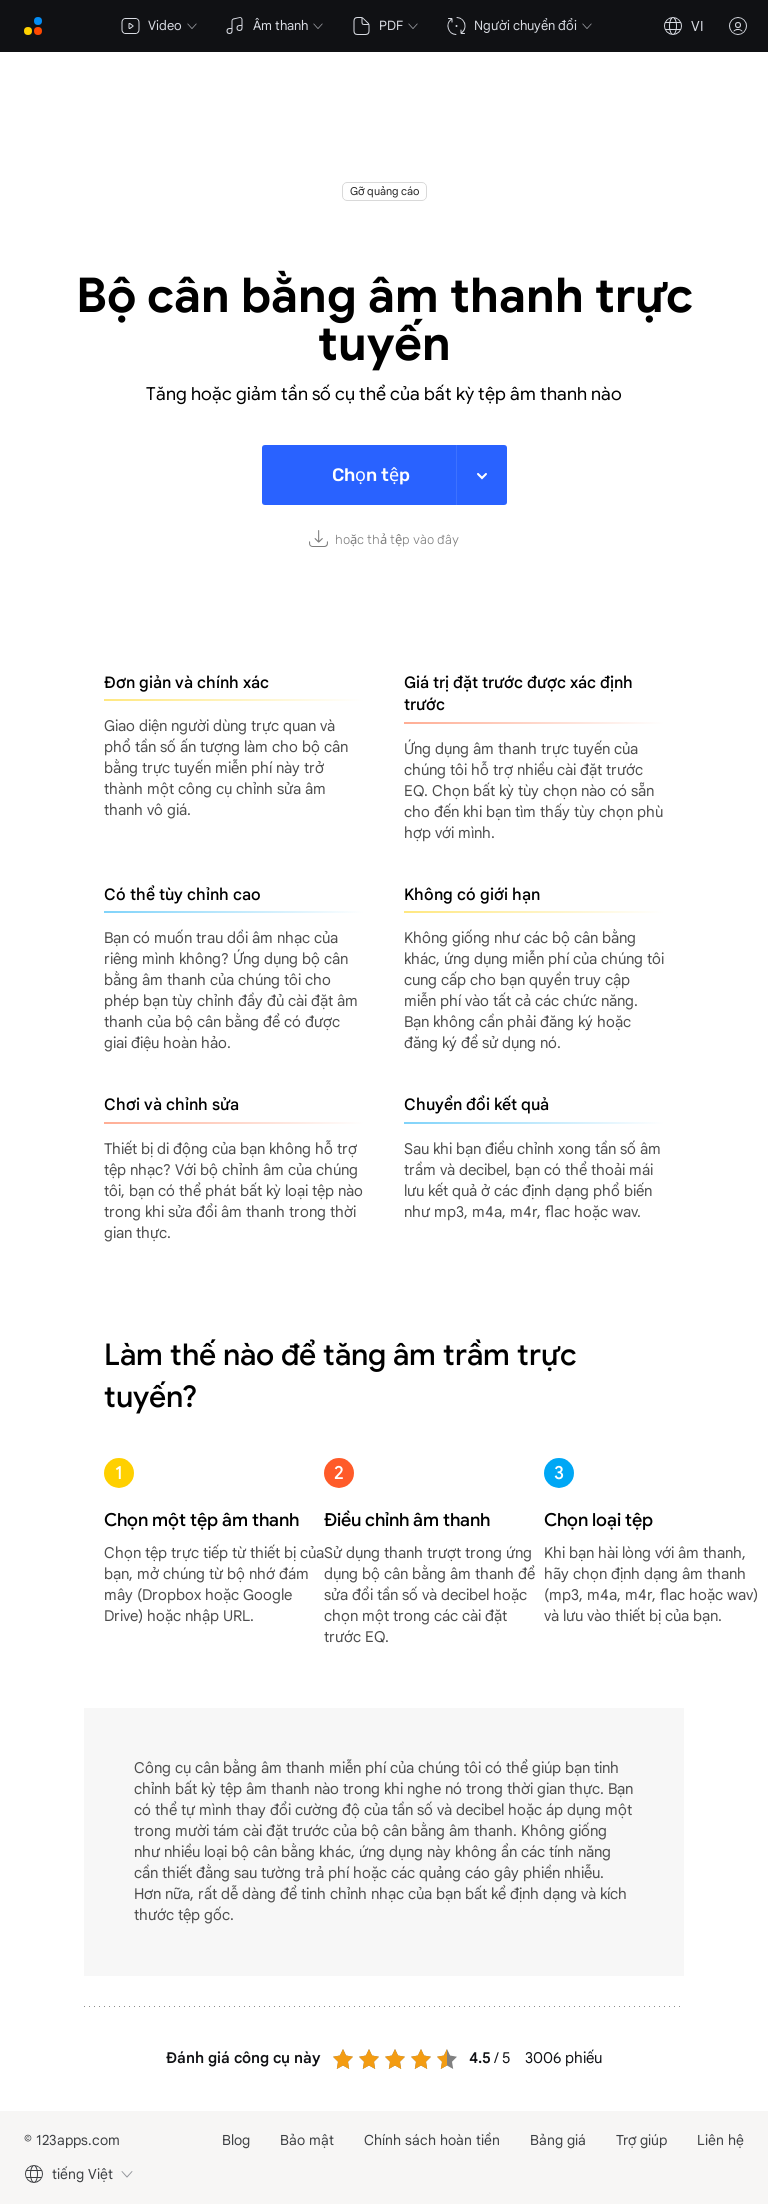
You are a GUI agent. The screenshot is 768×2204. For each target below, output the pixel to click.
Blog (236, 2140)
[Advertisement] (384, 132)
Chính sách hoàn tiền (432, 2140)
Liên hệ (720, 2140)
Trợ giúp (641, 2140)
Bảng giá (558, 2140)
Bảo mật (307, 2140)
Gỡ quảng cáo (384, 191)
